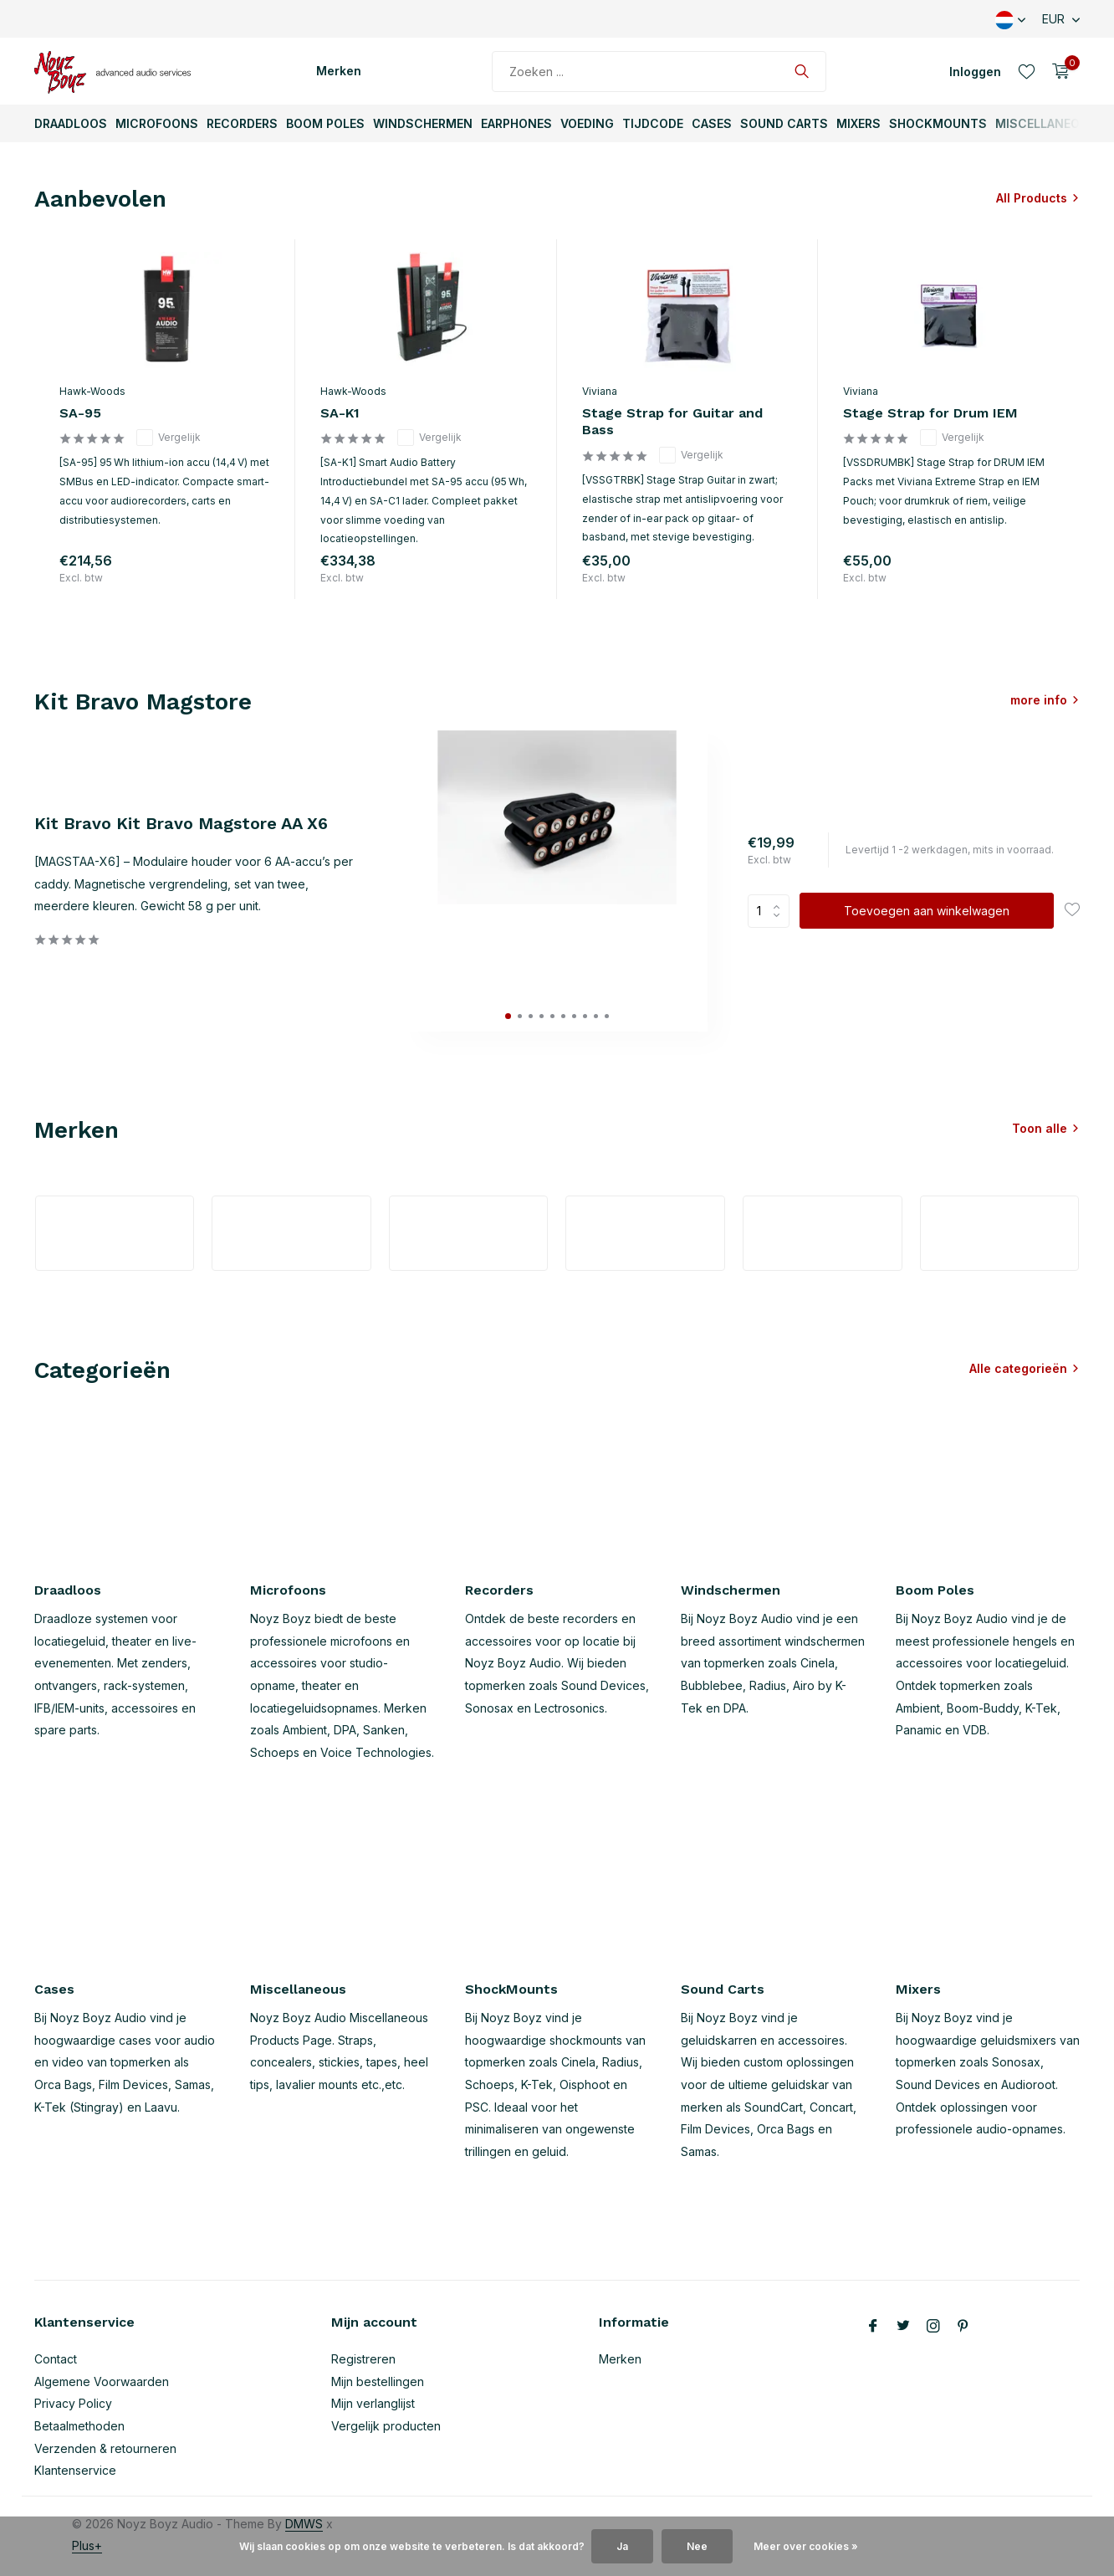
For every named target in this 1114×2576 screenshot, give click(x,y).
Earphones (516, 123)
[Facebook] (873, 2326)
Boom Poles (325, 123)
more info (1038, 700)
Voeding (587, 123)
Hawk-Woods (92, 391)
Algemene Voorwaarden (101, 2381)
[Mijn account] (975, 71)
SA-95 (80, 413)
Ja (622, 2546)
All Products (1031, 198)
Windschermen (423, 123)
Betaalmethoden (79, 2426)
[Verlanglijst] (1026, 71)
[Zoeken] (659, 71)
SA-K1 (340, 413)
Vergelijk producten (386, 2426)
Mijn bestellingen (377, 2381)
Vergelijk (168, 437)
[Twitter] (903, 2326)
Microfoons (156, 123)
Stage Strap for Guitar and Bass (672, 421)
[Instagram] (933, 2326)
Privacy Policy (73, 2403)
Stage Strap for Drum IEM (930, 413)
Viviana (599, 391)
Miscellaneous (1045, 123)
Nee (697, 2546)
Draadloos (70, 123)
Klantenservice (75, 2470)
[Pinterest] (963, 2326)
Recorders (242, 123)
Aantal (769, 911)
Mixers (858, 123)
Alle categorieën (1018, 1368)
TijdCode (652, 123)
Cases (712, 123)
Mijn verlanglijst (373, 2403)
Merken (338, 71)
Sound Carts (784, 123)
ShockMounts (938, 123)
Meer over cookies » (806, 2546)
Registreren (363, 2359)
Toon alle (1039, 1128)
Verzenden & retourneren (105, 2448)
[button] (508, 1016)
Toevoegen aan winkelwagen (926, 911)
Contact (55, 2359)
